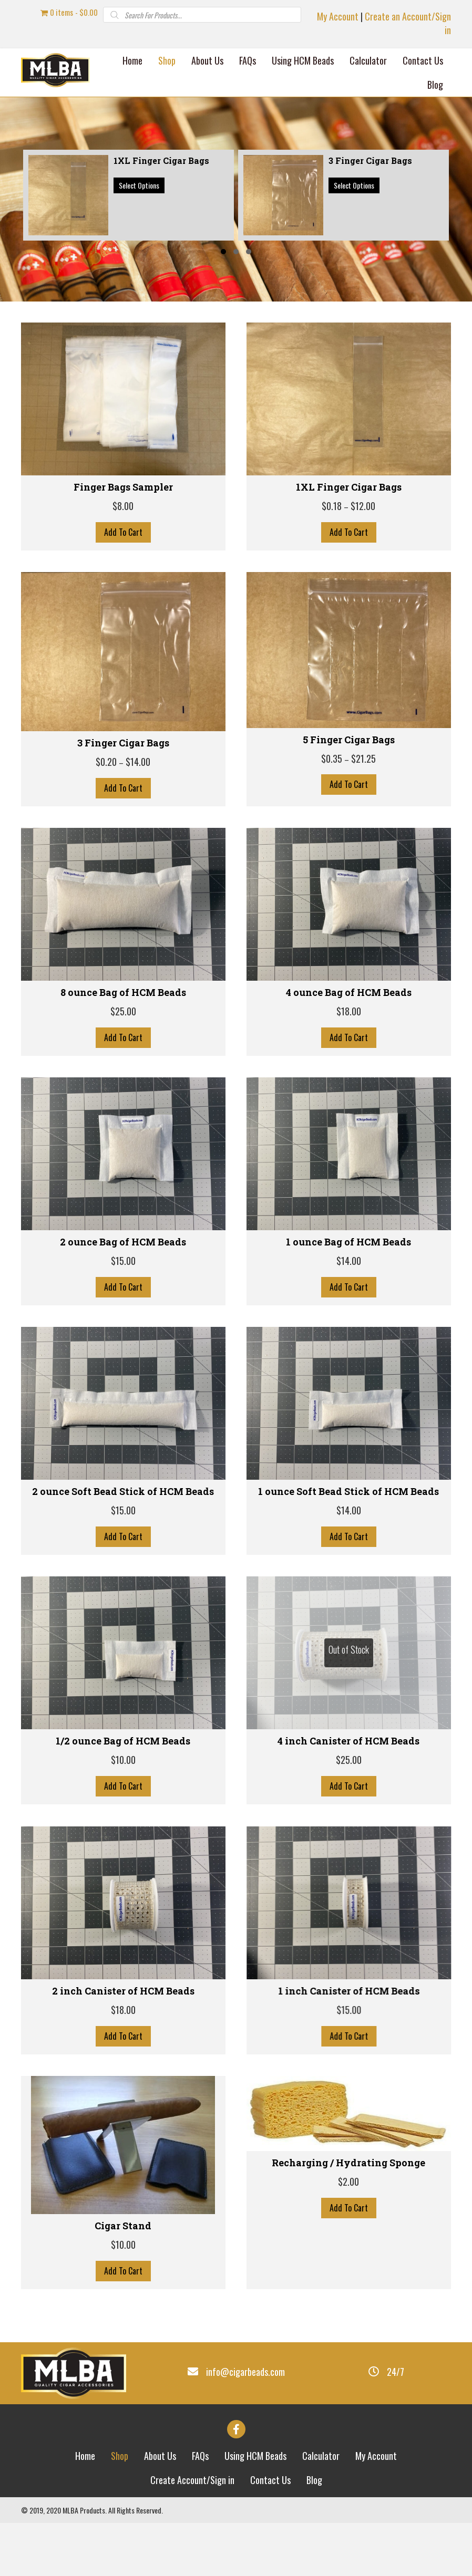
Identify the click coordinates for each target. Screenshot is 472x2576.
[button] (223, 251)
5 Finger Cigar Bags (349, 739)
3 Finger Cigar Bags (123, 742)
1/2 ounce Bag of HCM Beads (123, 1740)
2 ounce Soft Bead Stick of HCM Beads (123, 1491)
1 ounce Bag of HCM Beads (348, 1241)
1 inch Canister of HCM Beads (348, 1991)
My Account (337, 16)
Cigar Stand (123, 2225)
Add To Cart (123, 532)
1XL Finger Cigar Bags (349, 487)
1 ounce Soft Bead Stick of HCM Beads (348, 1491)
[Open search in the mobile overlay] (202, 15)
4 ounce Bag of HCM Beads (349, 992)
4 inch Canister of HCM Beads (348, 1740)
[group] (128, 195)
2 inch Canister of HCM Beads (123, 1991)
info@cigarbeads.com (245, 2371)
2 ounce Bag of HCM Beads (123, 1241)
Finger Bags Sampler (123, 487)
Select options (139, 185)
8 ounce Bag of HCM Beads (123, 992)
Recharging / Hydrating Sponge (348, 2162)
